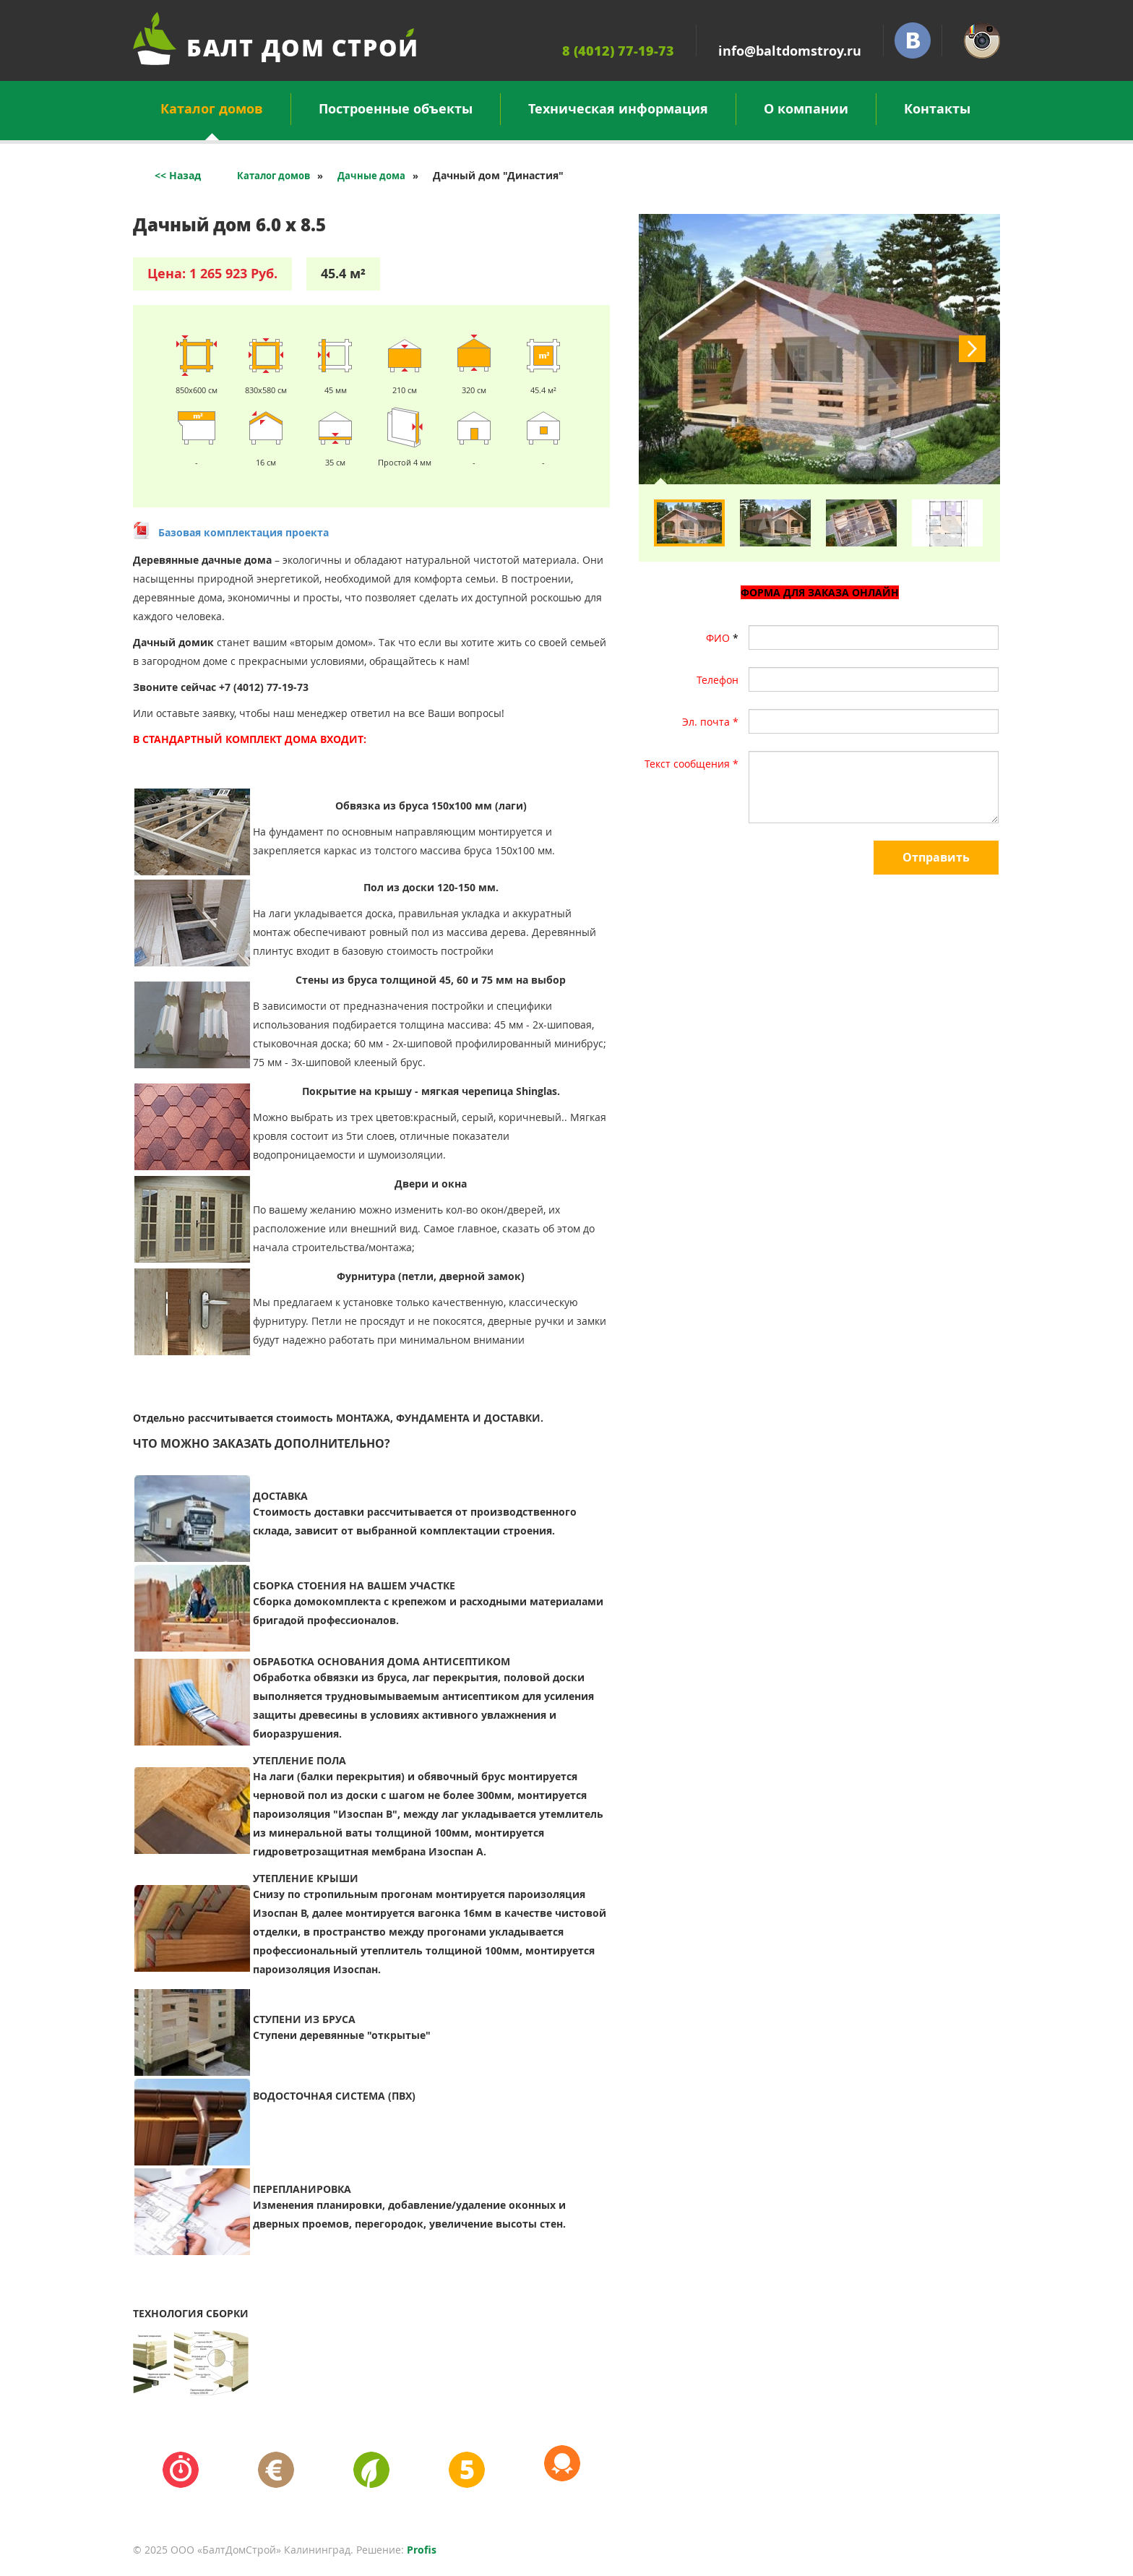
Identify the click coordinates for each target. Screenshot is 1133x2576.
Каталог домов (211, 112)
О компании (806, 109)
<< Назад (178, 175)
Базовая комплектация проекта (243, 532)
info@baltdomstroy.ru (789, 51)
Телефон (717, 680)
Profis (421, 2549)
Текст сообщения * (691, 763)
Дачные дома (371, 175)
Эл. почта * (710, 722)
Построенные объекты (396, 109)
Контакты (937, 109)
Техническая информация (618, 109)
